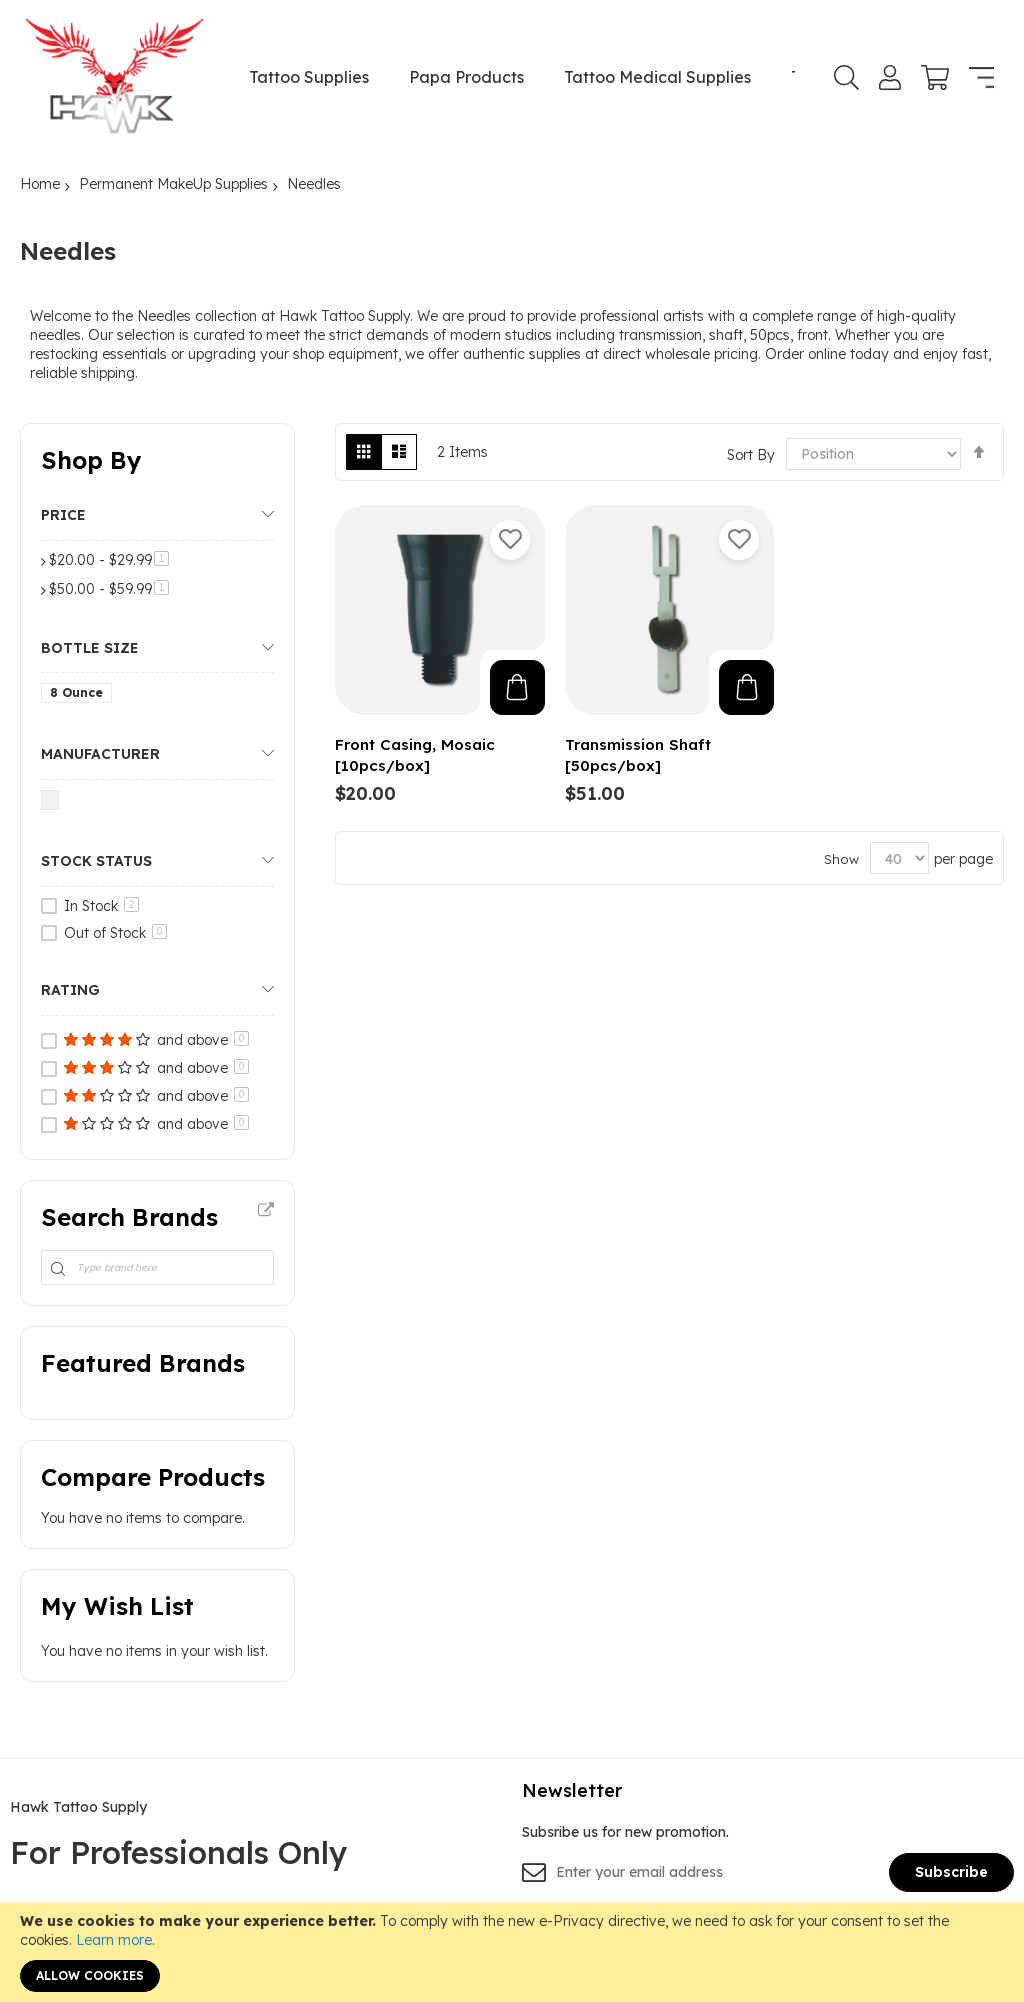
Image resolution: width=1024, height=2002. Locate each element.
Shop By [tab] (91, 460)
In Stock (101, 906)
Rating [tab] (70, 990)
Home (40, 184)
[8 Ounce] (80, 696)
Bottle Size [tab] (90, 648)
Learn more (114, 1940)
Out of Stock (115, 933)
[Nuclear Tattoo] (53, 803)
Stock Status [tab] (96, 861)
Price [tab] (63, 515)
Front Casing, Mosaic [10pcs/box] (415, 755)
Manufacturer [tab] (100, 754)
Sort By (751, 454)
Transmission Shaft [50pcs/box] (638, 755)
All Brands (266, 1211)
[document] (512, 1952)
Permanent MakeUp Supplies (173, 184)
